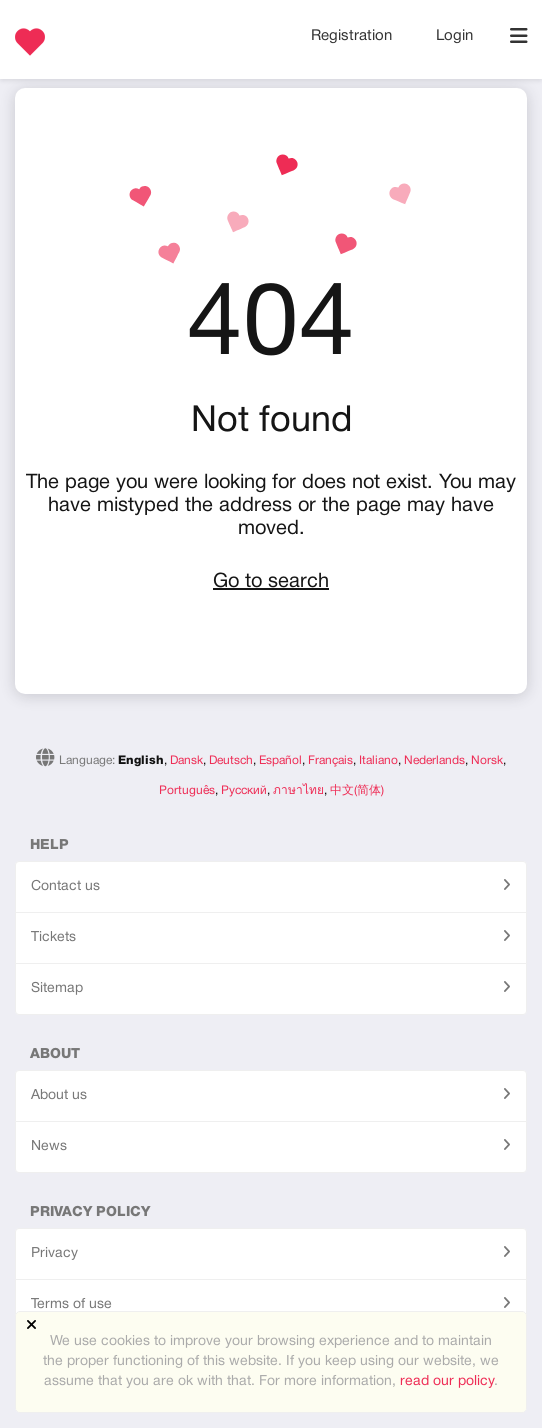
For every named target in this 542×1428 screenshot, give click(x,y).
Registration (353, 36)
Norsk (487, 760)
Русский (244, 790)
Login (454, 36)
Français (330, 760)
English (141, 760)
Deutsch (231, 760)
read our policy (447, 1381)
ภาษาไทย (298, 790)
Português (187, 790)
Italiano (378, 760)
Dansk (186, 760)
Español (280, 760)
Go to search (271, 582)
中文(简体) (357, 790)
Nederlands (434, 760)
